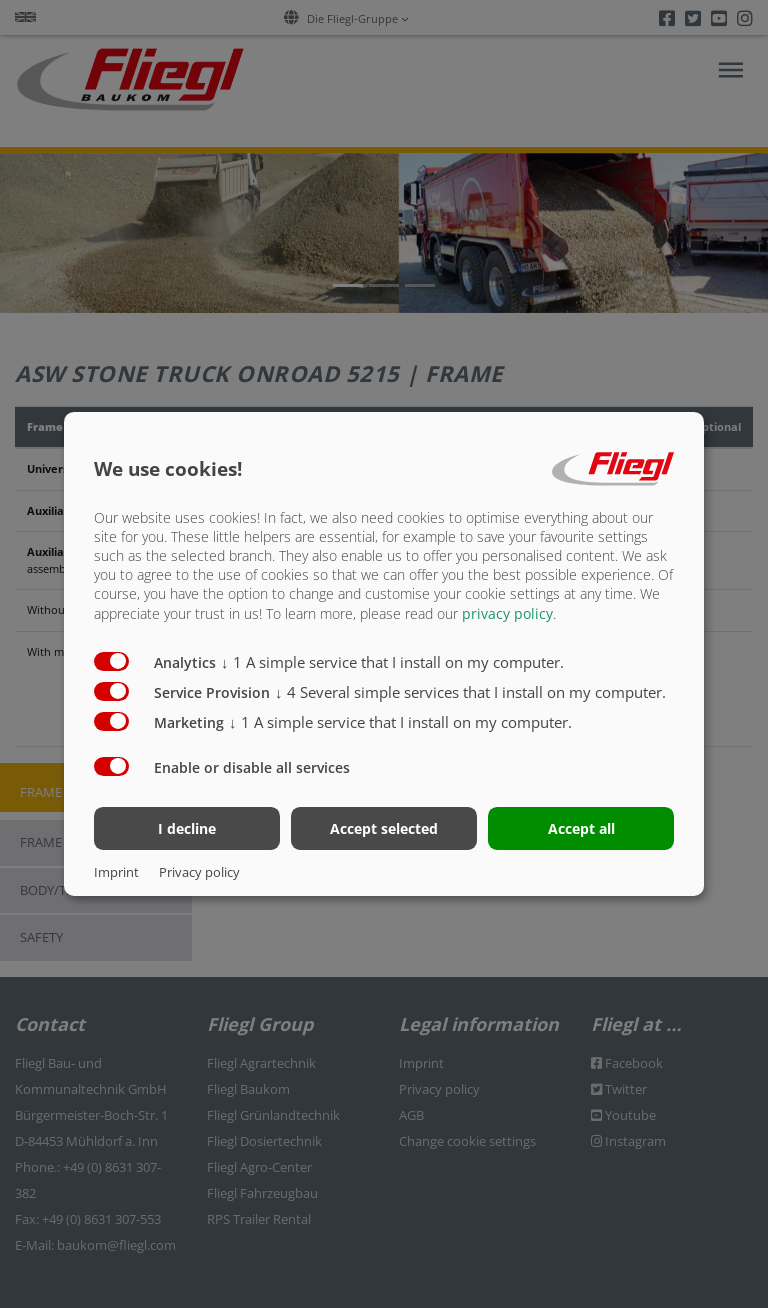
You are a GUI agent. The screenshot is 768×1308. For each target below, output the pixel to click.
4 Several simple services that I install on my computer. (470, 691)
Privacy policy (199, 872)
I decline (187, 828)
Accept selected (384, 828)
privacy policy (507, 612)
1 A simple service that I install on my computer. (392, 661)
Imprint (116, 872)
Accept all (581, 828)
